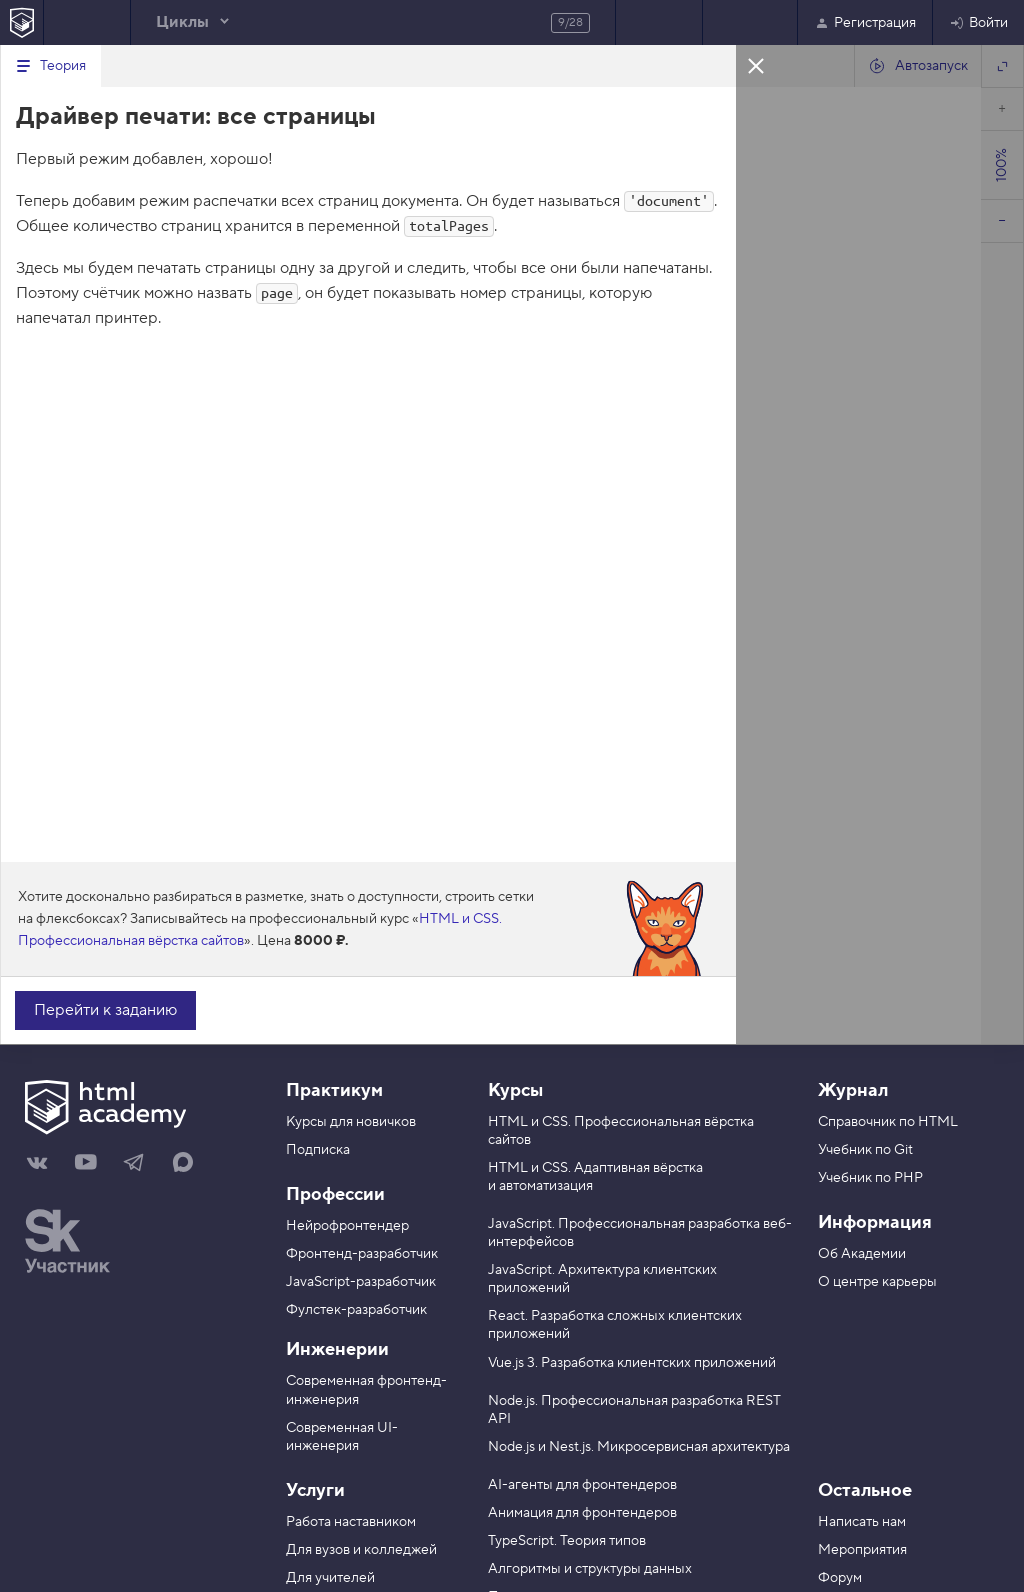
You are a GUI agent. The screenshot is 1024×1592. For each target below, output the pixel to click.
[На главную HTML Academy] (21, 22)
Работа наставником (351, 1522)
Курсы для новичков (351, 1122)
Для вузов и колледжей (361, 1550)
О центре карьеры (877, 1282)
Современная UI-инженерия (342, 1437)
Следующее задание (659, 22)
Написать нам (862, 1522)
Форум (840, 1578)
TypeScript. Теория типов (567, 1541)
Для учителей (330, 1578)
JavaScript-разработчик (361, 1282)
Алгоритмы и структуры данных (590, 1569)
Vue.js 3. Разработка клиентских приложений (632, 1363)
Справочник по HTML (888, 1122)
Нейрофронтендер (347, 1226)
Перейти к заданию (105, 1010)
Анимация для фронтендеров (582, 1513)
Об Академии (862, 1254)
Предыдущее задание (87, 22)
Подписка (318, 1150)
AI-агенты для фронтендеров (582, 1485)
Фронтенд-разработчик (362, 1254)
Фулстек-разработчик (356, 1310)
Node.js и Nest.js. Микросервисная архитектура (639, 1447)
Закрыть (756, 65)
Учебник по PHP (870, 1178)
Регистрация (865, 23)
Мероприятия (862, 1550)
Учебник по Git (865, 1150)
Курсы (515, 1090)
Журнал (853, 1090)
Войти (978, 23)
